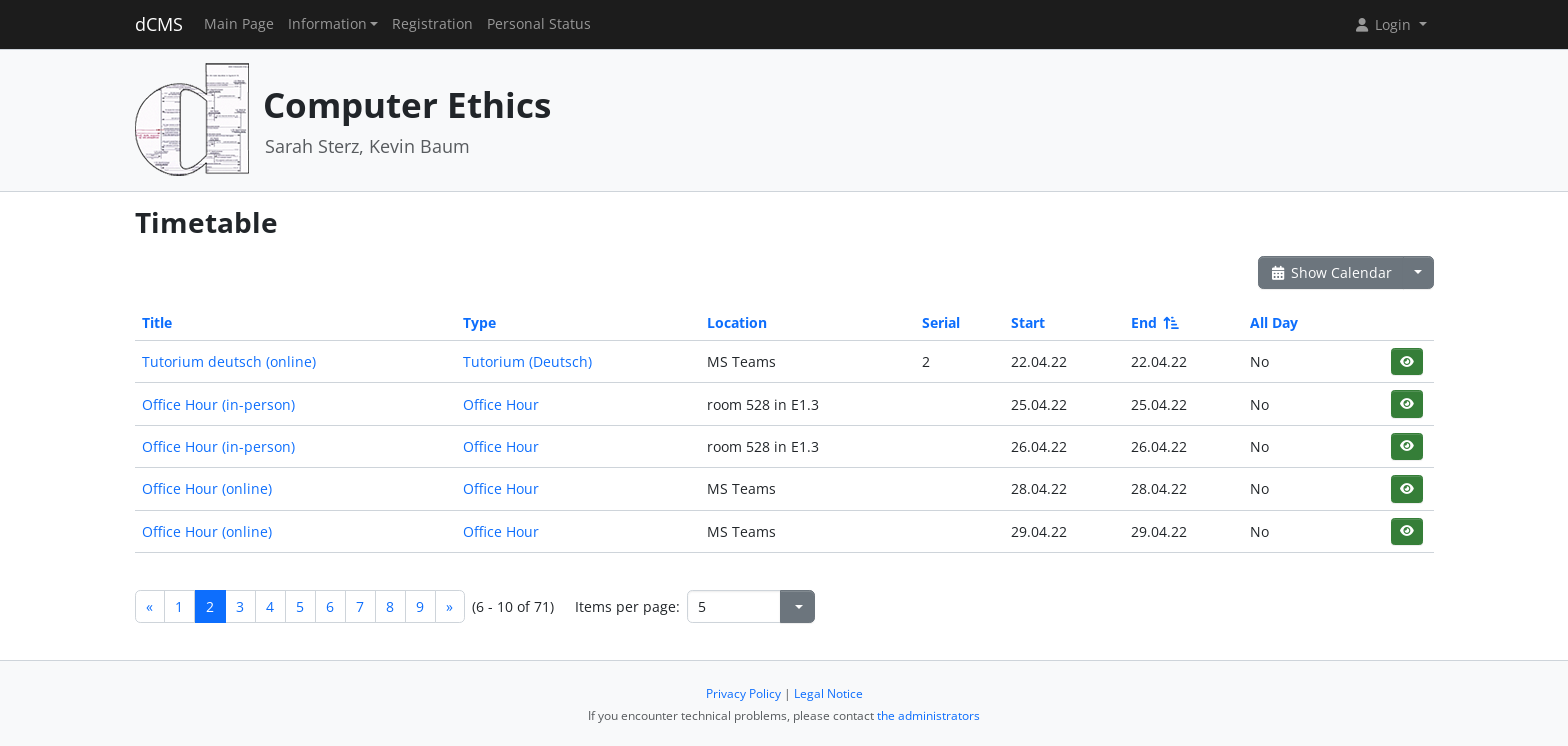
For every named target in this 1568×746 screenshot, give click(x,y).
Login (1384, 24)
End (1153, 322)
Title (157, 322)
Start (1028, 322)
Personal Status (539, 24)
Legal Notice (828, 693)
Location (737, 322)
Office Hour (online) (207, 488)
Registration (432, 24)
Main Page (239, 24)
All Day (1274, 322)
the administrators (928, 715)
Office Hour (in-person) (218, 404)
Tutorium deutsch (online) (229, 361)
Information (327, 24)
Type (479, 322)
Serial (941, 322)
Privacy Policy (743, 693)
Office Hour (501, 404)
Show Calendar (1331, 272)
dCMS (159, 24)
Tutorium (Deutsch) (527, 361)
